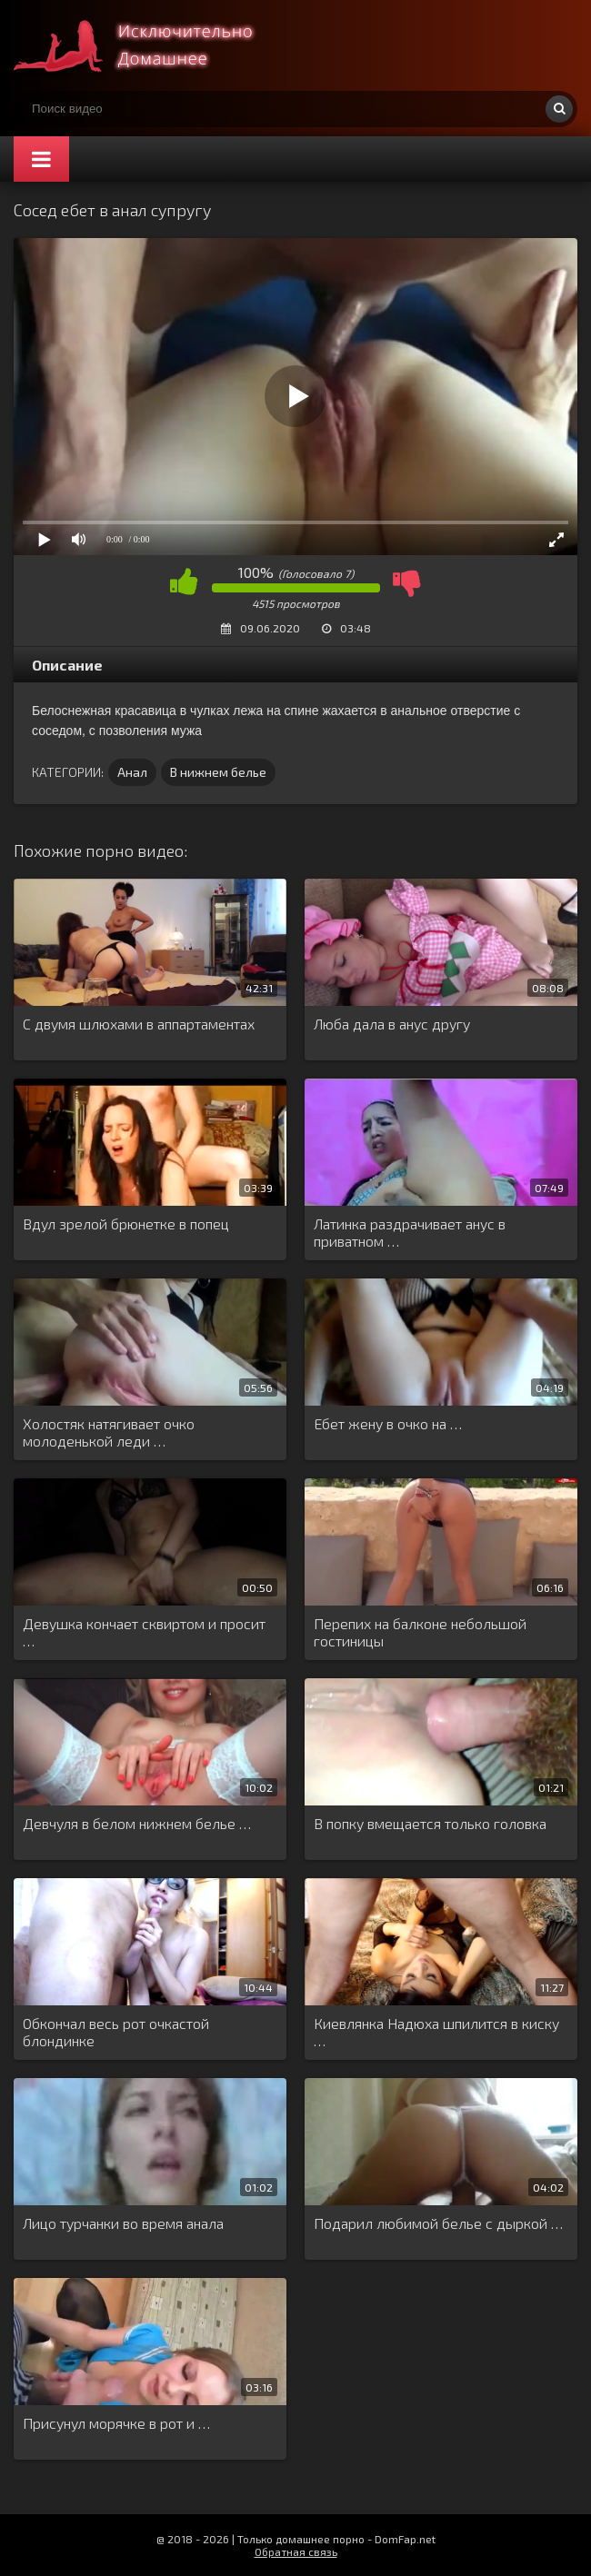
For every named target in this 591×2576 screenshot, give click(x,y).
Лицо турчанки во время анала (123, 2223)
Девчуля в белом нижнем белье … (137, 1823)
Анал (132, 772)
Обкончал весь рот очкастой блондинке (116, 2031)
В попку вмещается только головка (430, 1823)
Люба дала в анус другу (392, 1023)
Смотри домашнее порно (150, 45)
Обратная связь (296, 2551)
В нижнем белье (218, 772)
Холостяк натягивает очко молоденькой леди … (109, 1432)
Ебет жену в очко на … (388, 1423)
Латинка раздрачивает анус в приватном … (410, 1232)
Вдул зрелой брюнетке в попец (126, 1223)
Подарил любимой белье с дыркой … (438, 2223)
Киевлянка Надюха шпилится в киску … (436, 2031)
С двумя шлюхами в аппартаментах (139, 1023)
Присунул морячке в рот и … (116, 2423)
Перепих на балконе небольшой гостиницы (420, 1632)
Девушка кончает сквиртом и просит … (144, 1632)
